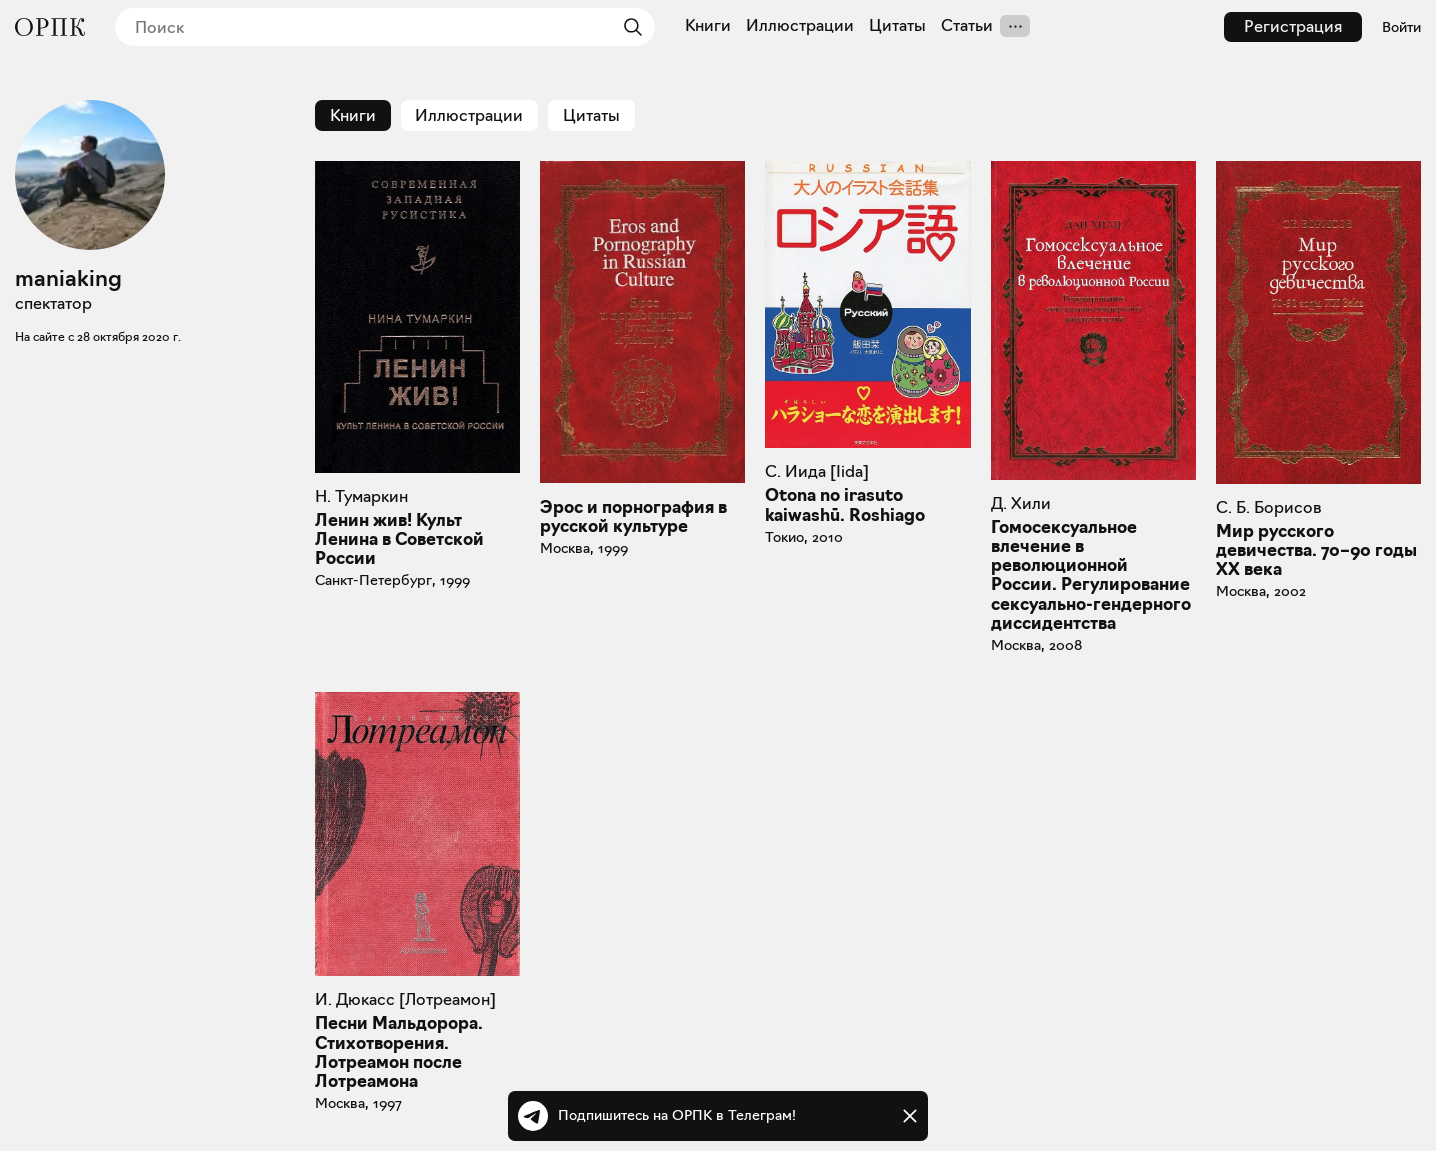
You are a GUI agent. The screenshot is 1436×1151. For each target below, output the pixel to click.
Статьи (967, 26)
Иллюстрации (800, 26)
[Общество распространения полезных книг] (50, 27)
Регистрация (1293, 26)
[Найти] (628, 27)
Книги (708, 26)
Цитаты (897, 26)
